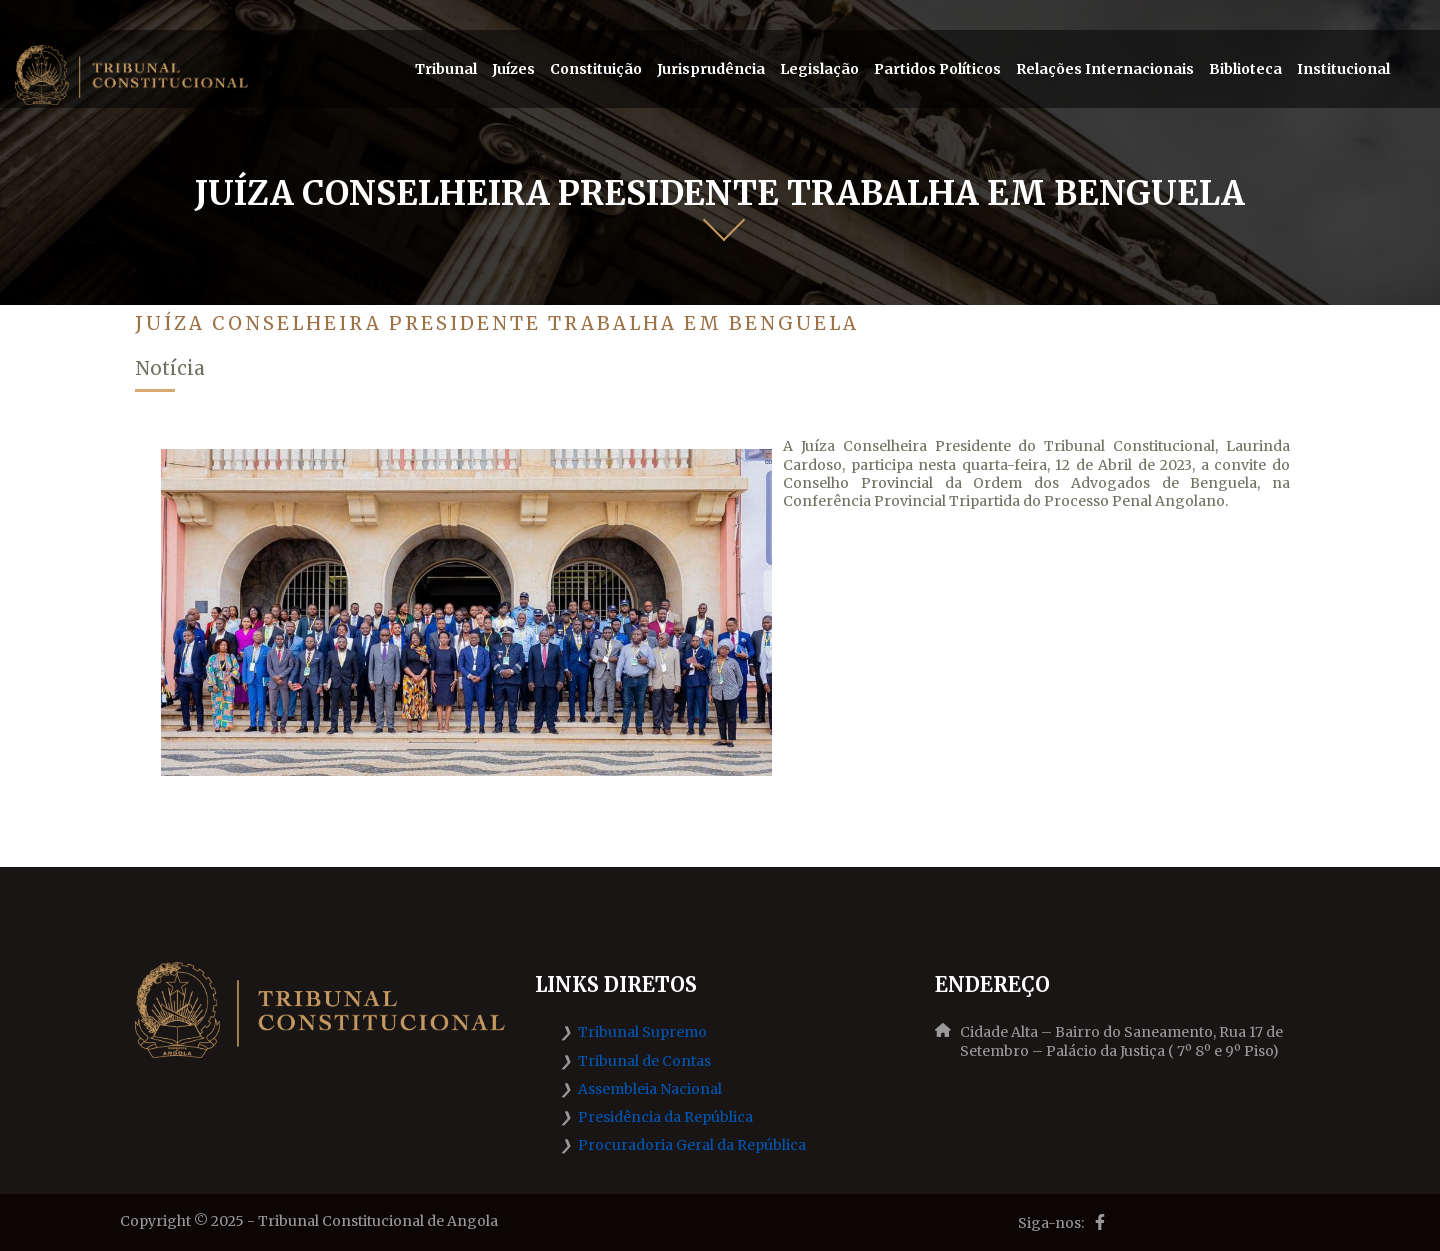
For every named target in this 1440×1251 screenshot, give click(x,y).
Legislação (819, 69)
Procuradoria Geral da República (692, 1145)
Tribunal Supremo (642, 1032)
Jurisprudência (711, 69)
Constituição (596, 69)
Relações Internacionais (1105, 69)
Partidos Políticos (937, 69)
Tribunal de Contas (644, 1061)
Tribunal (446, 69)
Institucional (1343, 69)
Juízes (513, 69)
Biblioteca (1245, 69)
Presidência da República (665, 1117)
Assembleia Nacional (650, 1089)
